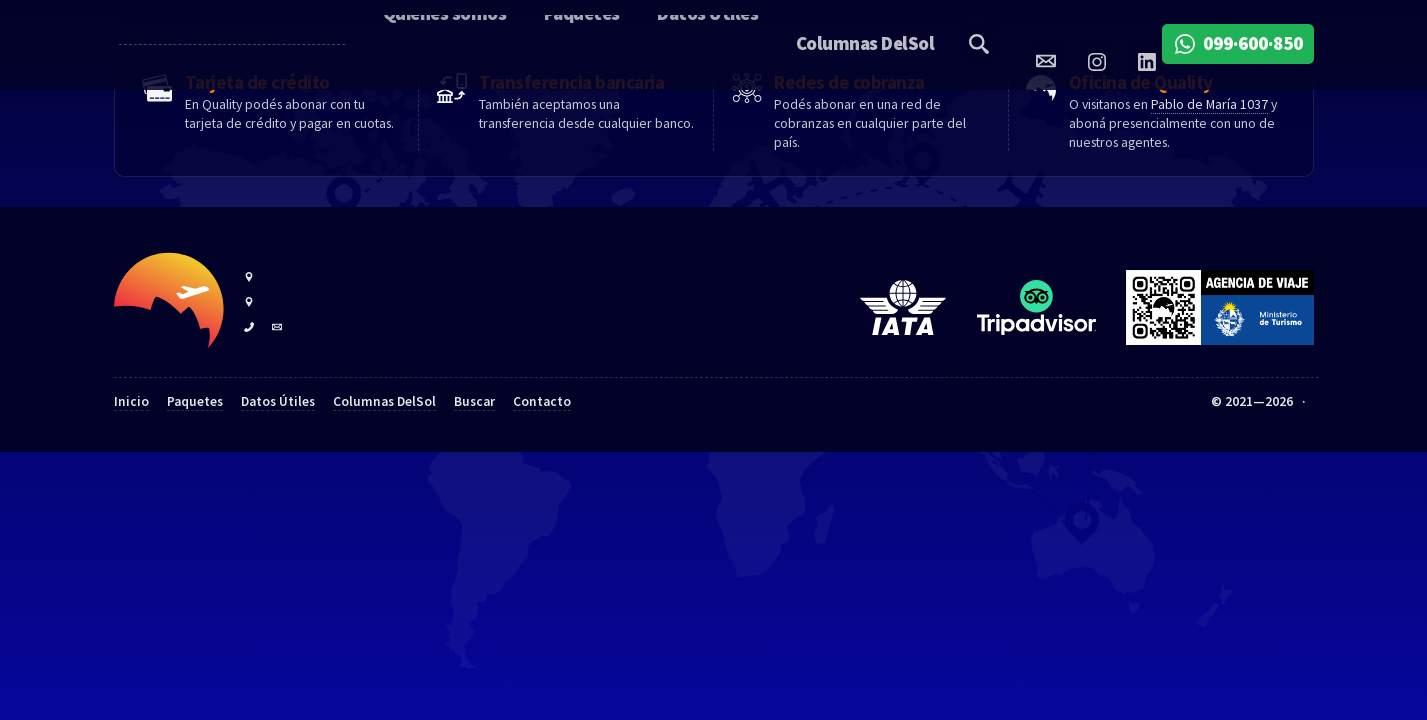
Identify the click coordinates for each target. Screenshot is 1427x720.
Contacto (542, 443)
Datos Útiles (278, 443)
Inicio (131, 443)
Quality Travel (204, 45)
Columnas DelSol (384, 443)
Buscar (474, 443)
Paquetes (195, 443)
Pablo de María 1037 (1209, 146)
